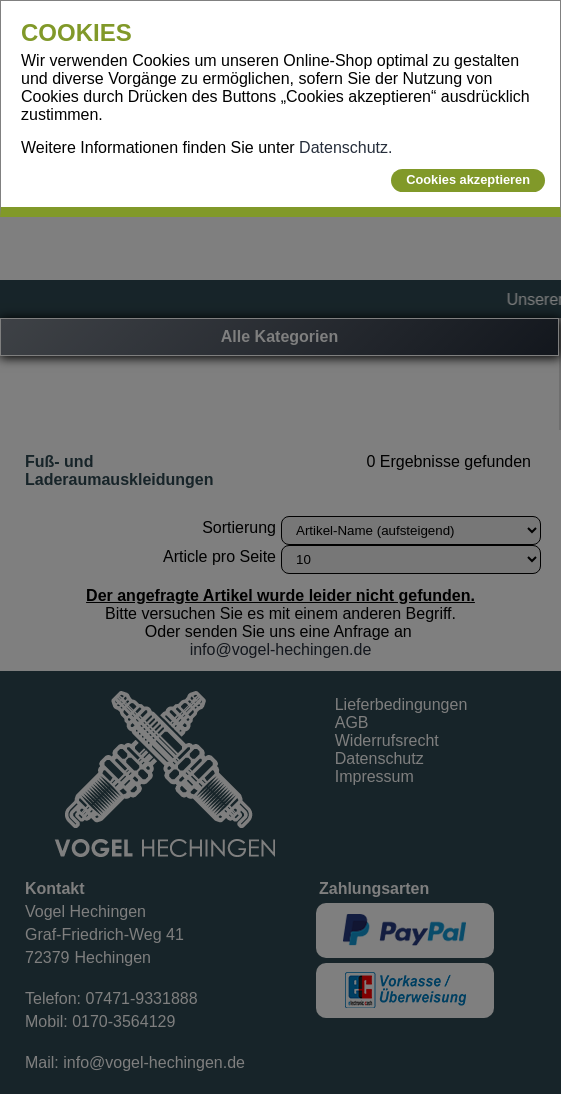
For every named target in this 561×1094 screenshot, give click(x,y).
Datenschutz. (345, 147)
